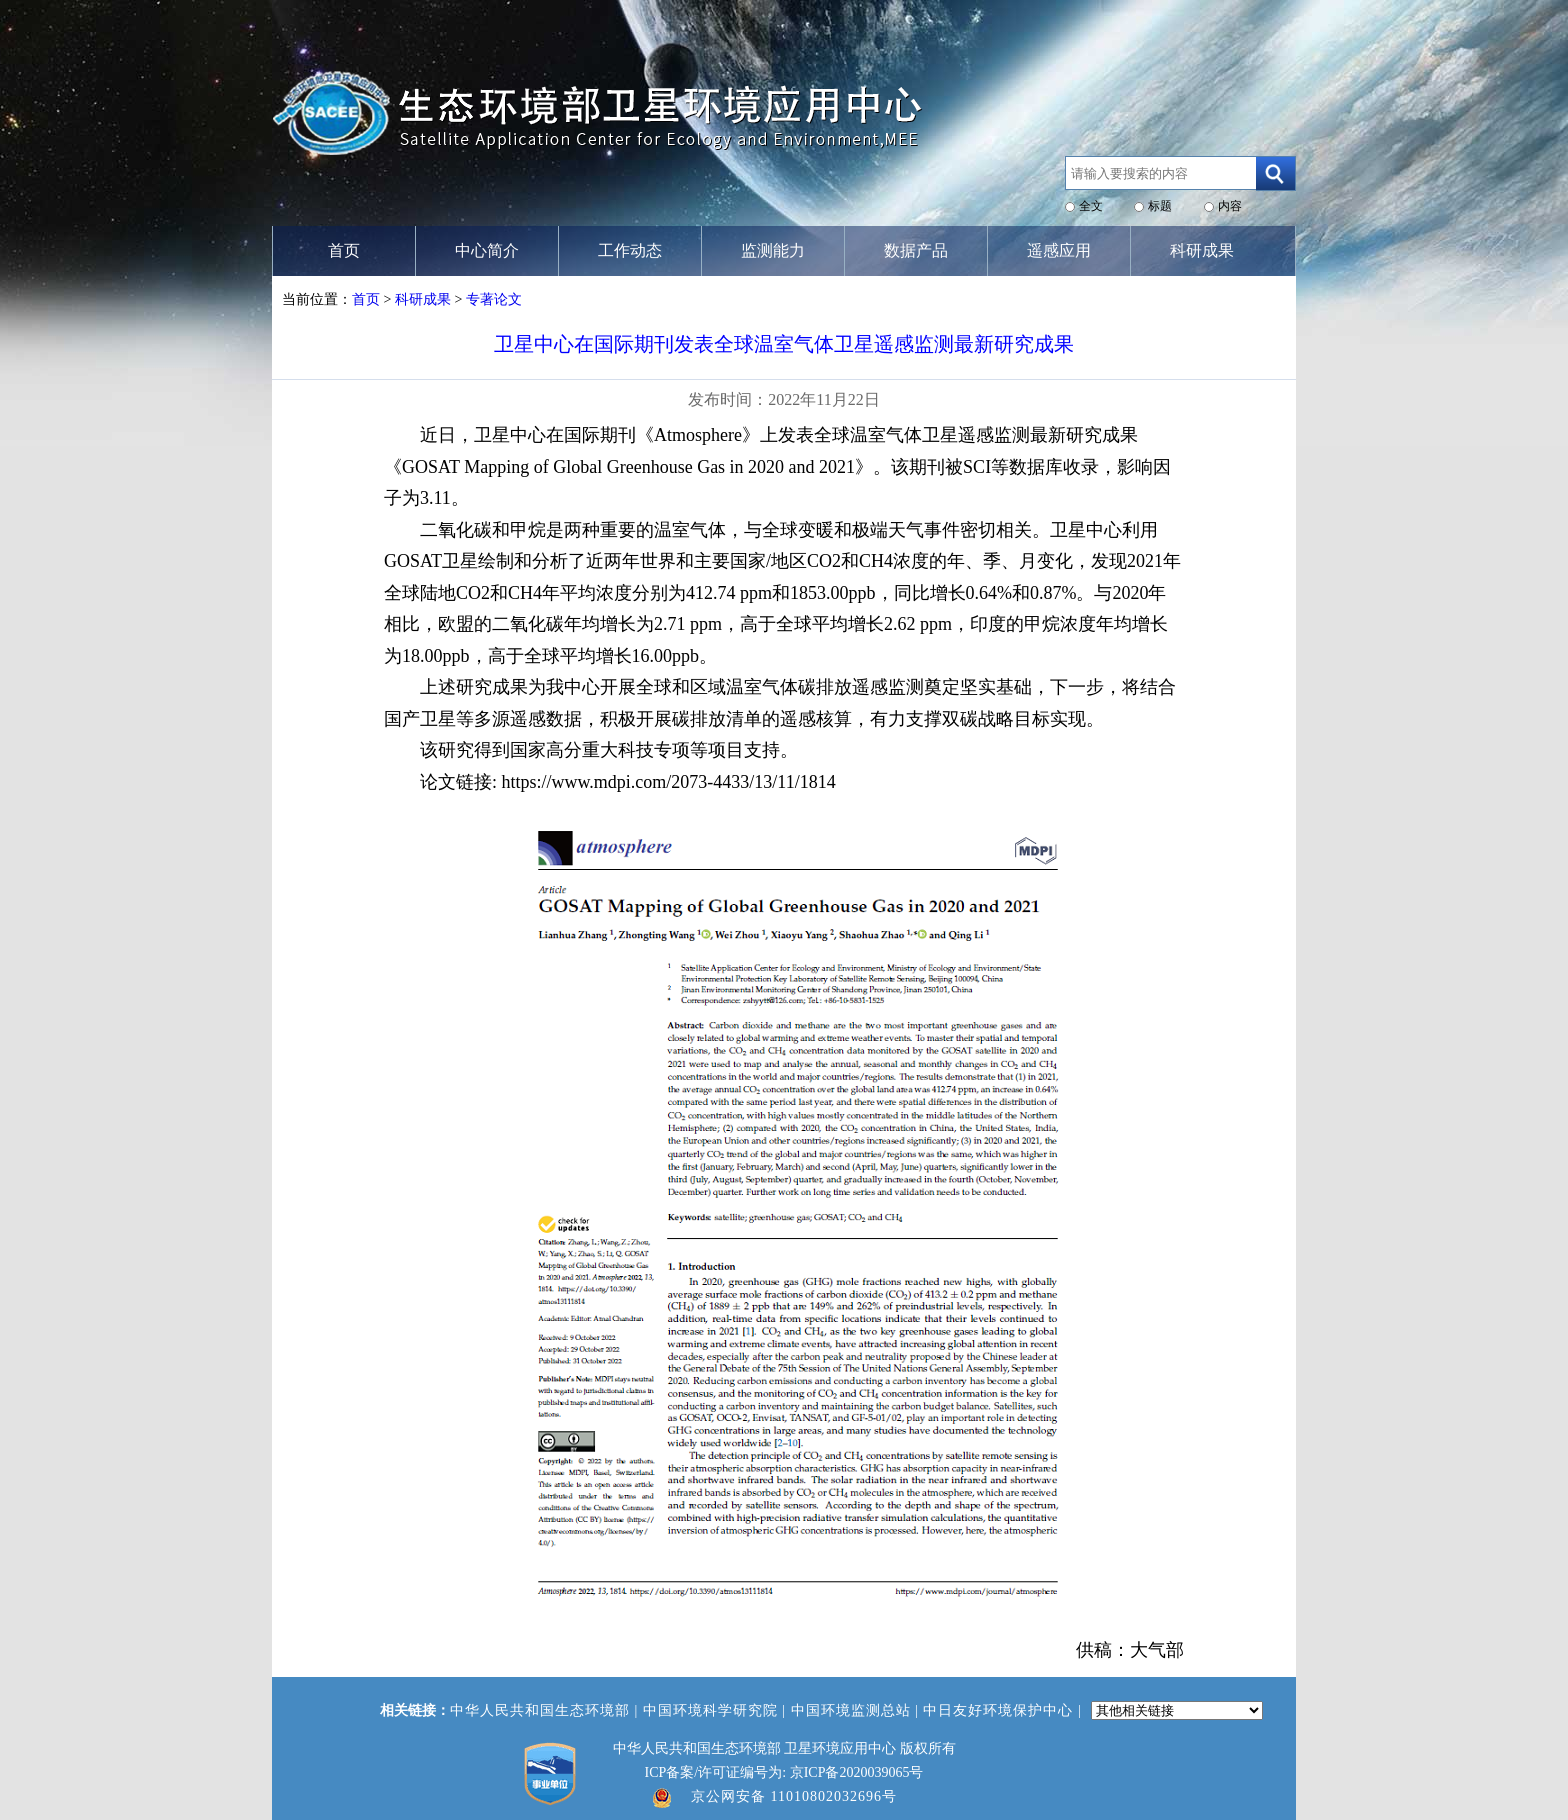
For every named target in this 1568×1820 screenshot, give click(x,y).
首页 (366, 299)
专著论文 (494, 299)
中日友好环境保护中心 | (1004, 1710)
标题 (1160, 206)
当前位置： (317, 299)
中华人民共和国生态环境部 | (546, 1710)
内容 (1230, 206)
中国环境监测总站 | (857, 1710)
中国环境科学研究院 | (717, 1710)
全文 (1091, 206)
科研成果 (423, 299)
